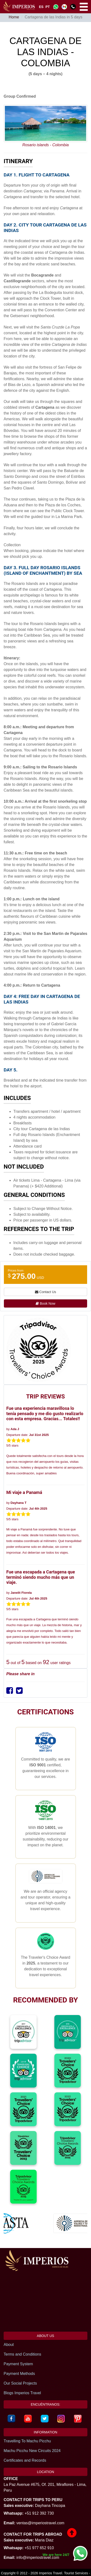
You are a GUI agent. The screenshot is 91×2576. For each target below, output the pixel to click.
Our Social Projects (20, 2383)
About (9, 2345)
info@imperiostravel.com (37, 2557)
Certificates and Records (25, 2460)
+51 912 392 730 (39, 2513)
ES (41, 7)
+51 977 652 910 (39, 2548)
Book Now (45, 1303)
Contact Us (45, 1292)
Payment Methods (19, 2374)
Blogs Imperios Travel (22, 2393)
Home (14, 17)
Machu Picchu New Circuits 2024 (32, 2451)
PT (47, 7)
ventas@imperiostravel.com (40, 2523)
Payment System (18, 2364)
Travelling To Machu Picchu (27, 2441)
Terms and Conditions (22, 2354)
